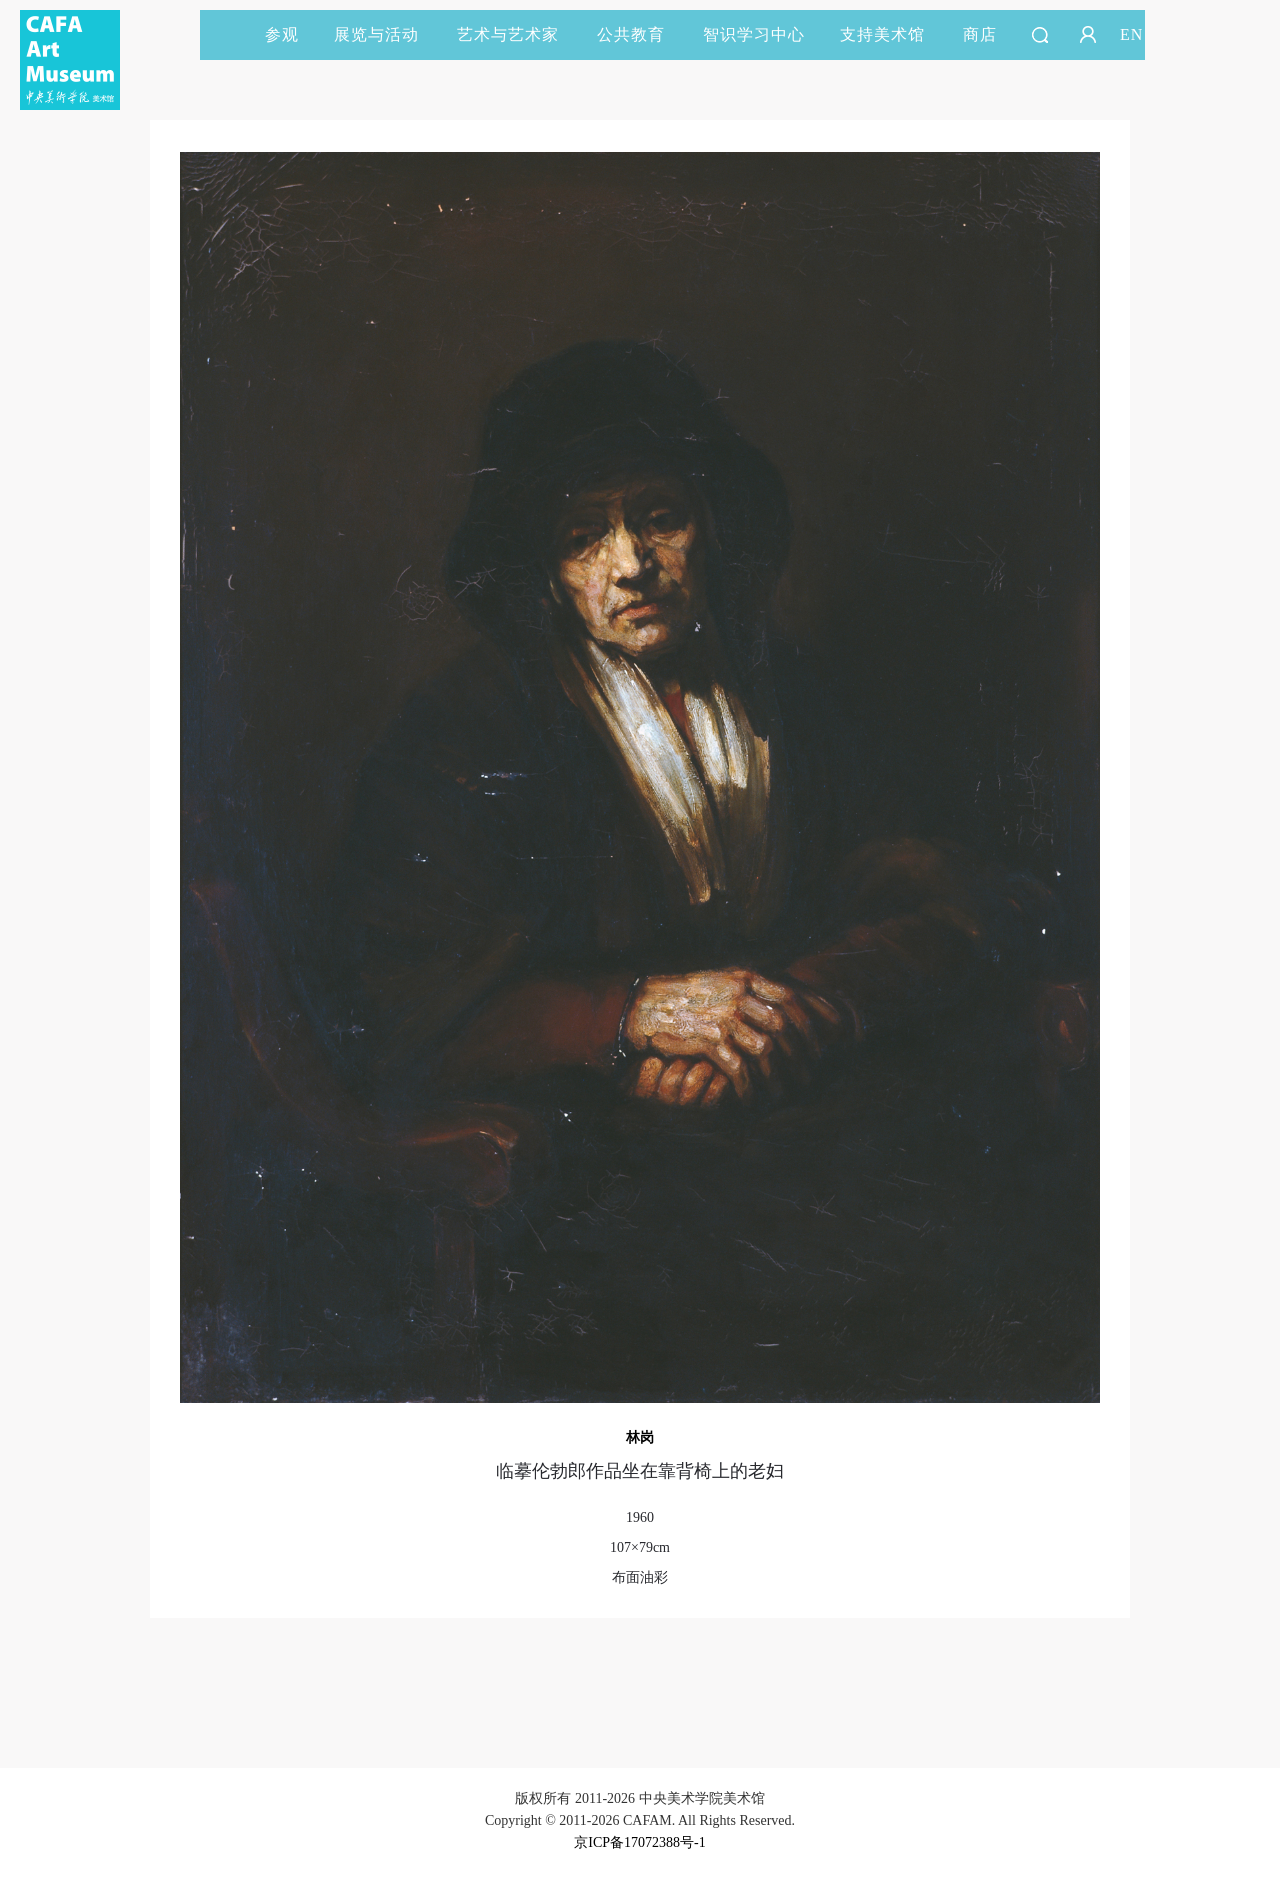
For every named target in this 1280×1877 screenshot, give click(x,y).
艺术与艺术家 (517, 34)
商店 (980, 34)
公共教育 (640, 34)
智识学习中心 (754, 34)
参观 (282, 34)
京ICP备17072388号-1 (639, 1842)
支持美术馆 (891, 34)
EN (1131, 34)
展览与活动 (385, 34)
